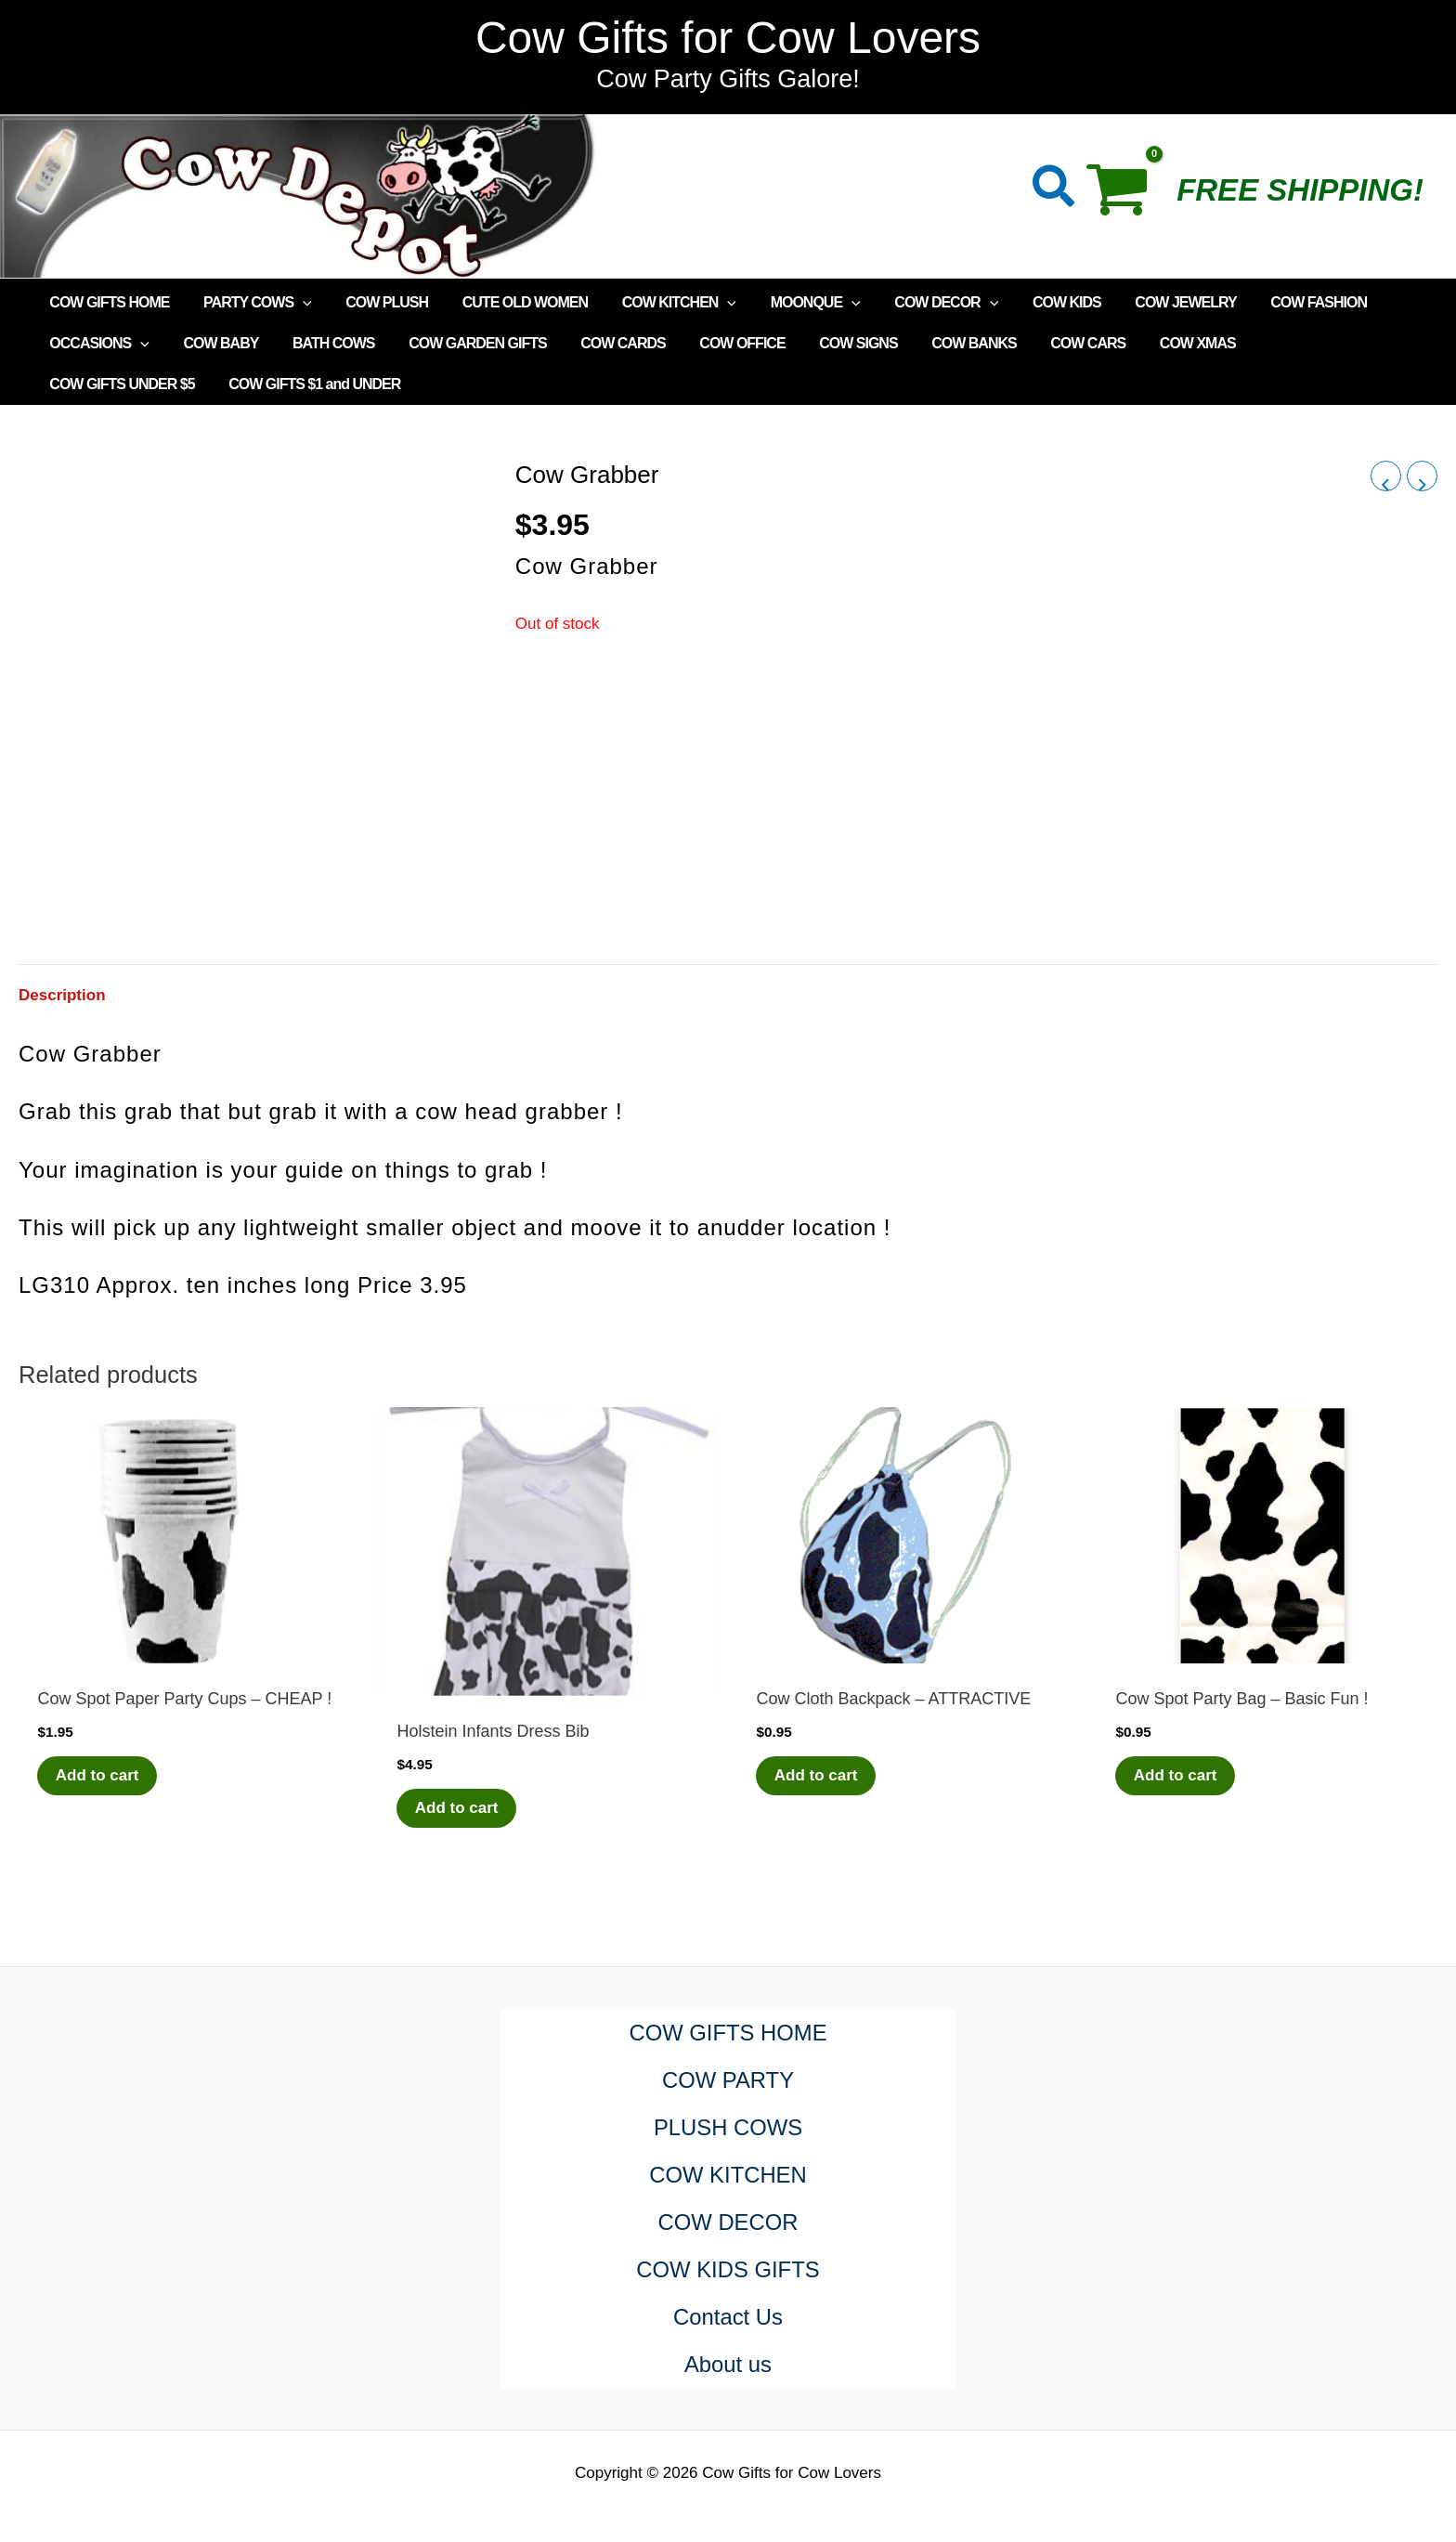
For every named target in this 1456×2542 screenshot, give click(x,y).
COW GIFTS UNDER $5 (1296, 343)
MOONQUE (792, 302)
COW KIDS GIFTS (728, 2269)
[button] (1054, 190)
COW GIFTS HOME (107, 302)
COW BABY (215, 343)
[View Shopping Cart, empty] (1127, 196)
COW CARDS (603, 343)
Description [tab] (62, 995)
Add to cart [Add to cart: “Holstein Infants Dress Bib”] (457, 1808)
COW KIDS (1034, 302)
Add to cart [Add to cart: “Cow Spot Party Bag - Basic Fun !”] (1175, 1775)
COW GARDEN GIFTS (462, 343)
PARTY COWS (251, 302)
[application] (296, 302)
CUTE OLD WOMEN (509, 302)
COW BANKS (941, 343)
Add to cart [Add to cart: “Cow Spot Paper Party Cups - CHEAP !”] (97, 1775)
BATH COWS (322, 343)
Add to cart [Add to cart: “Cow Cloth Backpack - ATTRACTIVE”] (816, 1775)
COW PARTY (727, 2079)
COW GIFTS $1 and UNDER (133, 384)
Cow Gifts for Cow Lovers (728, 37)
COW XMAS (1157, 343)
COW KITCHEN (660, 302)
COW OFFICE (718, 343)
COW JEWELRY (1149, 302)
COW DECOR (918, 302)
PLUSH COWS (727, 2127)
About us (728, 2364)
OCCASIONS (97, 343)
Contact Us (728, 2316)
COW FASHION (1277, 302)
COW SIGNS (830, 343)
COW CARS (1051, 343)
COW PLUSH (376, 302)
